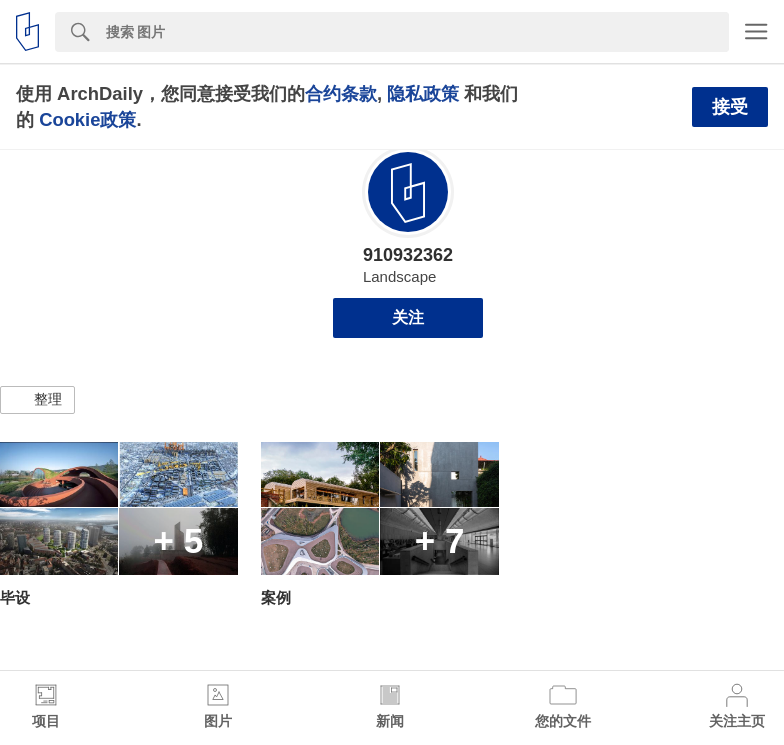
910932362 (408, 255)
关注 (408, 317)
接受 (730, 107)
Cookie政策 (87, 119)
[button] (37, 400)
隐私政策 (423, 93)
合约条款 (341, 93)
